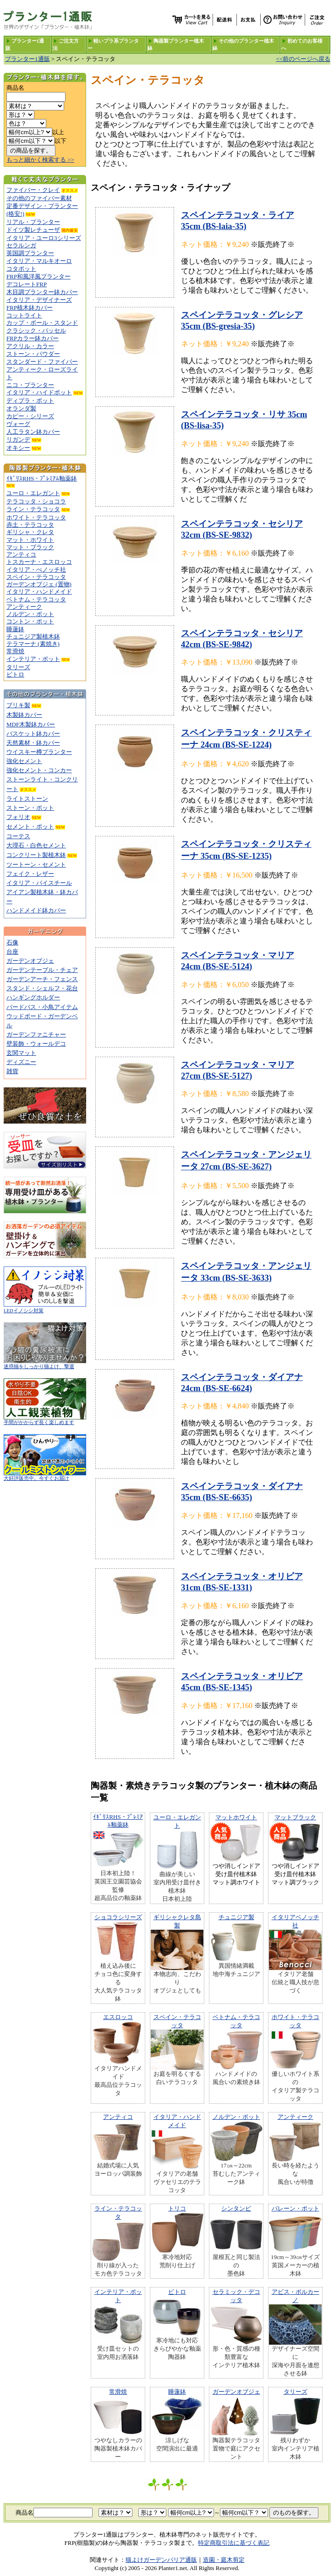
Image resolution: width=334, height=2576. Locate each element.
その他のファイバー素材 (39, 198)
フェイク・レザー (30, 873)
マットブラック (295, 1817)
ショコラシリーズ (118, 1917)
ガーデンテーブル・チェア (42, 969)
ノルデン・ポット (30, 614)
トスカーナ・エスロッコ (39, 561)
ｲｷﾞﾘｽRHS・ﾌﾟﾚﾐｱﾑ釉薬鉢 (41, 478)
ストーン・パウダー (33, 353)
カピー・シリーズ (30, 416)
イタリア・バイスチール (39, 882)
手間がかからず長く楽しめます (45, 1420)
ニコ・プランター (30, 385)
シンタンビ (236, 2208)
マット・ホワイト (30, 539)
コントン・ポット (30, 621)
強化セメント (24, 761)
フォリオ (18, 816)
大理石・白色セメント (36, 845)
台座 (12, 951)
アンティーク (24, 606)
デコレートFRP (26, 284)
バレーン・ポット (295, 2208)
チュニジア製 (236, 1917)
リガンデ (18, 439)
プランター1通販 (27, 58)
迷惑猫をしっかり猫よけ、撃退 (45, 1364)
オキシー (18, 447)
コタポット (21, 268)
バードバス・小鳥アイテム (42, 1007)
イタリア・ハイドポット (39, 392)
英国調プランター (30, 253)
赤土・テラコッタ (30, 524)
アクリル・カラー (30, 346)
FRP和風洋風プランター (38, 276)
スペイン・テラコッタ (36, 576)
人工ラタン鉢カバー (33, 431)
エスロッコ (118, 2017)
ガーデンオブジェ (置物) (38, 584)
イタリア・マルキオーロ (39, 260)
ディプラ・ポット (30, 400)
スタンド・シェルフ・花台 (42, 988)
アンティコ (21, 554)
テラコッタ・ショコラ (36, 501)
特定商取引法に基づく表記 (233, 2542)
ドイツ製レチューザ (33, 229)
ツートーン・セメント (36, 864)
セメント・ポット (30, 826)
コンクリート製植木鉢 (36, 854)
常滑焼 (15, 651)
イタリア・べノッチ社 (36, 569)
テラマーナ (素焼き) (33, 643)
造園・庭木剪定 (224, 2559)
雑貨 (12, 1071)
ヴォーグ (18, 423)
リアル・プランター (33, 221)
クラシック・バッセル (36, 330)
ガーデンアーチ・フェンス (42, 979)
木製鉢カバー (24, 714)
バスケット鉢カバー (33, 733)
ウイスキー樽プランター (39, 751)
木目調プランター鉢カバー (42, 292)
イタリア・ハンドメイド (39, 591)
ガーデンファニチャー (36, 1034)
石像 (12, 942)
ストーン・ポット (30, 807)
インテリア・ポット (33, 658)
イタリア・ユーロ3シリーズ (43, 238)
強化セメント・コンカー (39, 770)
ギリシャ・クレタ (30, 532)
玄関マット (21, 1052)
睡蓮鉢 (15, 629)
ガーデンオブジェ (30, 960)
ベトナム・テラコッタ (36, 599)
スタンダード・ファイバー (42, 361)
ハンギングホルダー (33, 997)
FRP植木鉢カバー (29, 307)
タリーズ (18, 667)
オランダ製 (21, 408)
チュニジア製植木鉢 (33, 636)
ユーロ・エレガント (33, 493)
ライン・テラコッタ (33, 509)
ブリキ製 (18, 705)
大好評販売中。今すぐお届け (45, 1476)
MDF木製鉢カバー (30, 724)
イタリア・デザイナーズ (39, 299)
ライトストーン (27, 798)
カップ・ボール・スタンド (42, 322)
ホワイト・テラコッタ (36, 517)
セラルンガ (21, 245)
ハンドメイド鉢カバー (36, 910)
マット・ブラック (30, 547)
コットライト (24, 315)
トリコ (177, 2208)
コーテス (18, 836)
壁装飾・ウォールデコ (36, 1043)
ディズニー (21, 1062)
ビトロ (15, 674)
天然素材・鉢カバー (33, 742)
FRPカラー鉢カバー (32, 338)
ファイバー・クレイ (33, 189)
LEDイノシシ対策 (45, 1308)
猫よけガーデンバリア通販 (161, 2559)
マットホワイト (236, 1817)
